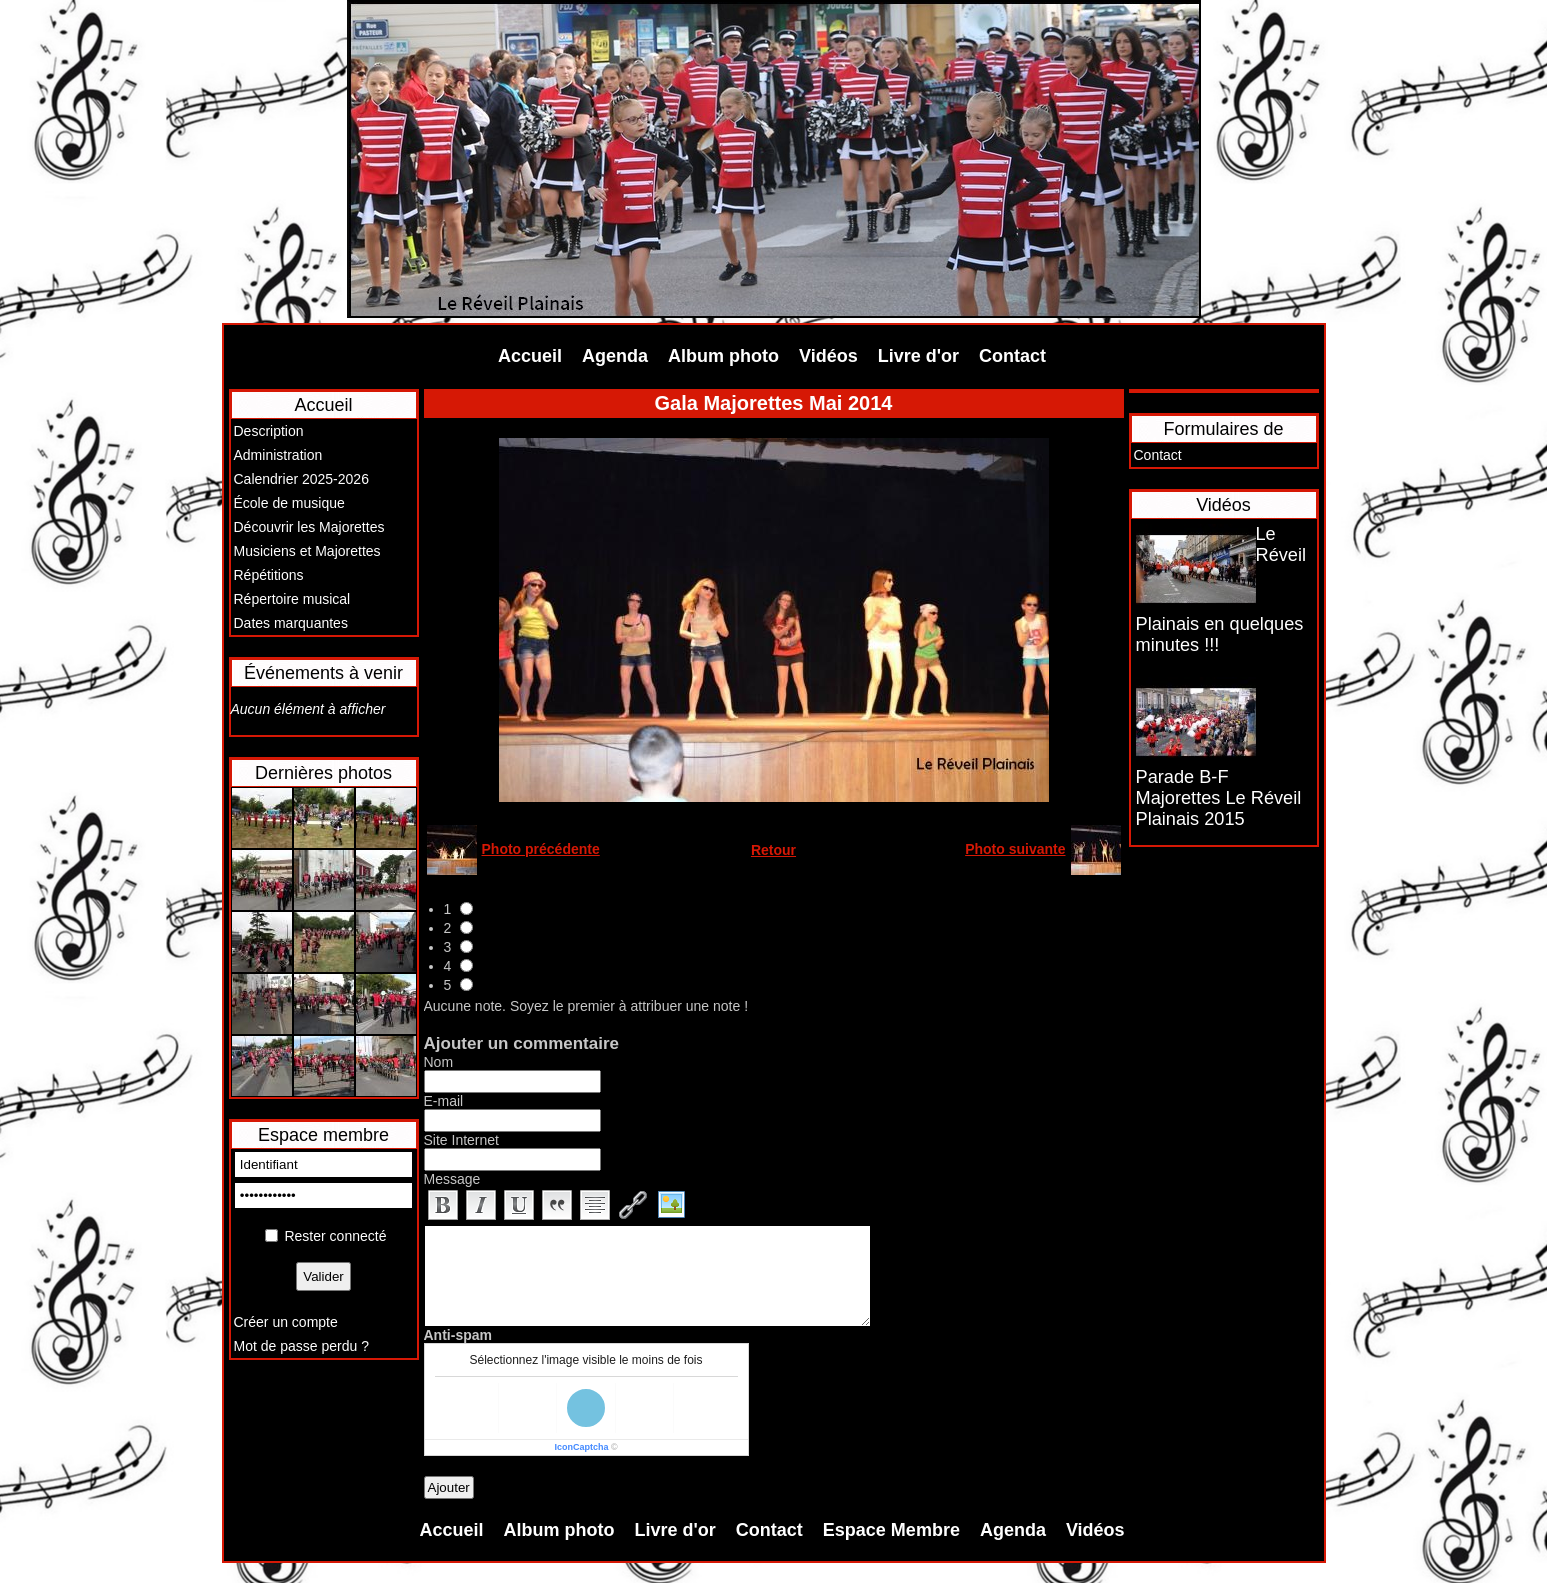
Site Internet (462, 1140)
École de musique (289, 503)
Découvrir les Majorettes (309, 527)
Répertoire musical (292, 599)
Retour (773, 850)
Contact (1012, 356)
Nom (439, 1062)
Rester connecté (335, 1236)
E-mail (444, 1101)
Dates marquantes (291, 623)
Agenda (615, 356)
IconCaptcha (581, 1447)
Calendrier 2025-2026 (301, 479)
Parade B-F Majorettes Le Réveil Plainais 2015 (1219, 798)
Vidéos (828, 356)
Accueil (530, 356)
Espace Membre (891, 1530)
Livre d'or (918, 356)
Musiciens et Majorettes (307, 551)
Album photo (723, 356)
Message (452, 1179)
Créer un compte (286, 1322)
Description (269, 431)
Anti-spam (458, 1335)
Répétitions (269, 575)
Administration (278, 455)
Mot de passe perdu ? (301, 1346)
